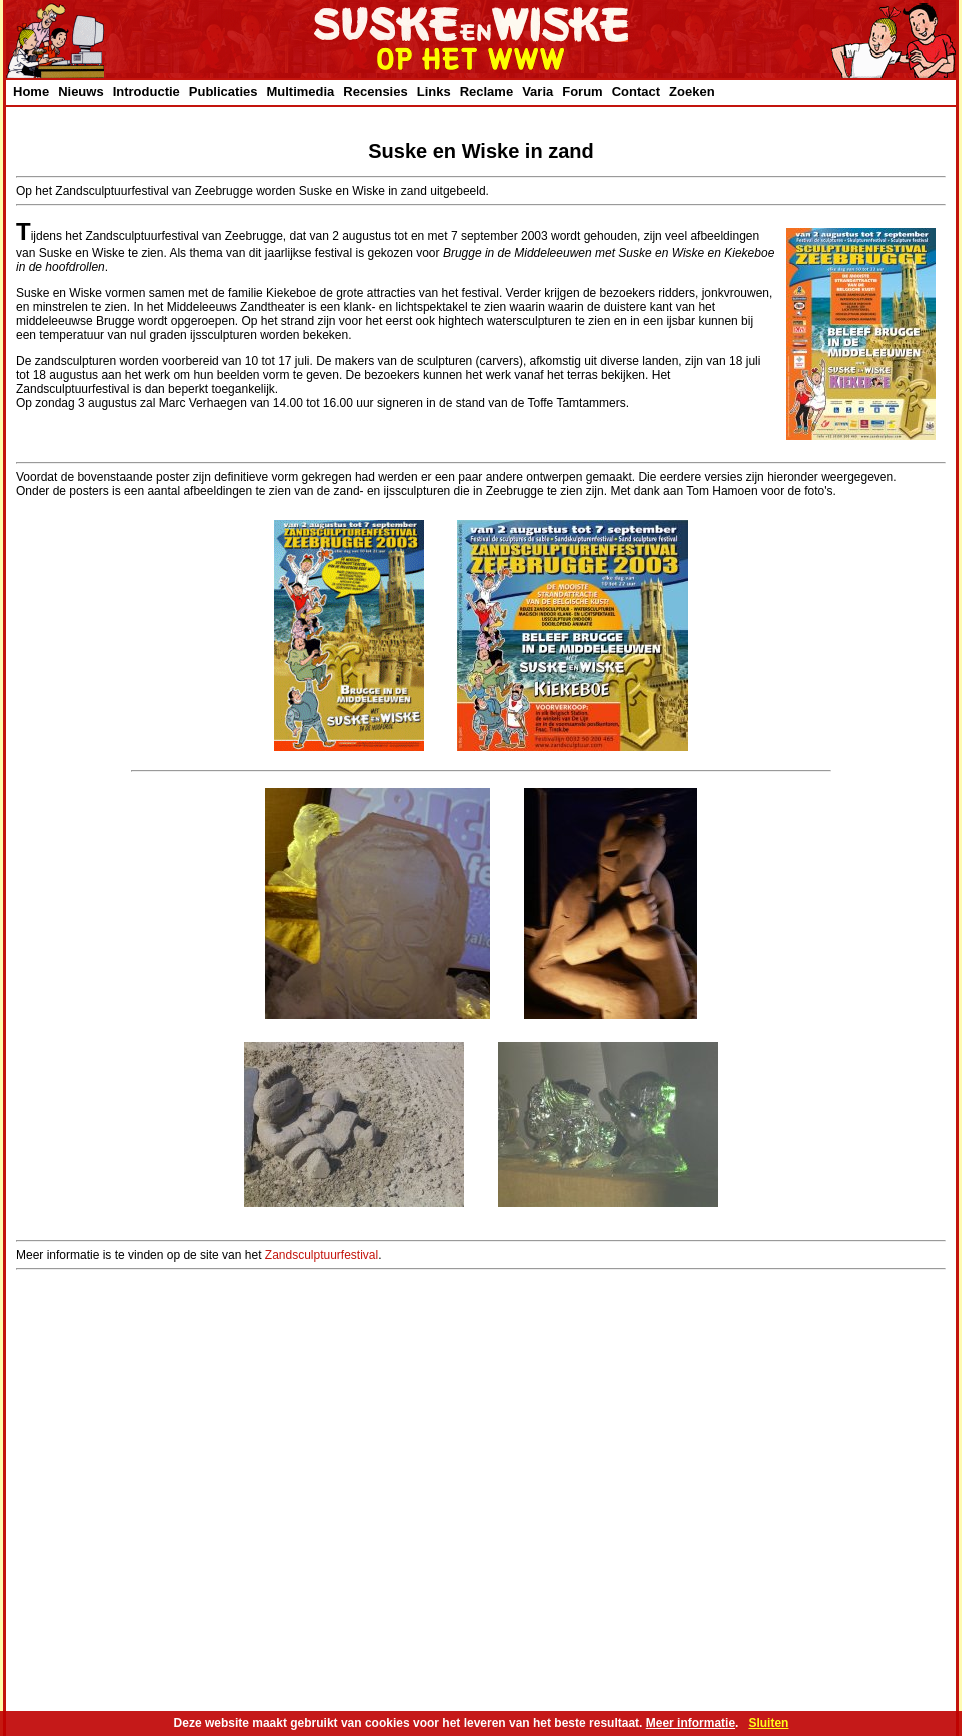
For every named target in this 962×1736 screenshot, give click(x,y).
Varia (537, 91)
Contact (636, 91)
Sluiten (768, 1723)
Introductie (146, 91)
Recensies (375, 91)
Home (31, 91)
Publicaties (223, 91)
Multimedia (300, 91)
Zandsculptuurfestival (321, 1255)
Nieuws (81, 91)
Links (434, 91)
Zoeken (692, 91)
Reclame (486, 91)
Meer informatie (690, 1723)
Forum (582, 91)
